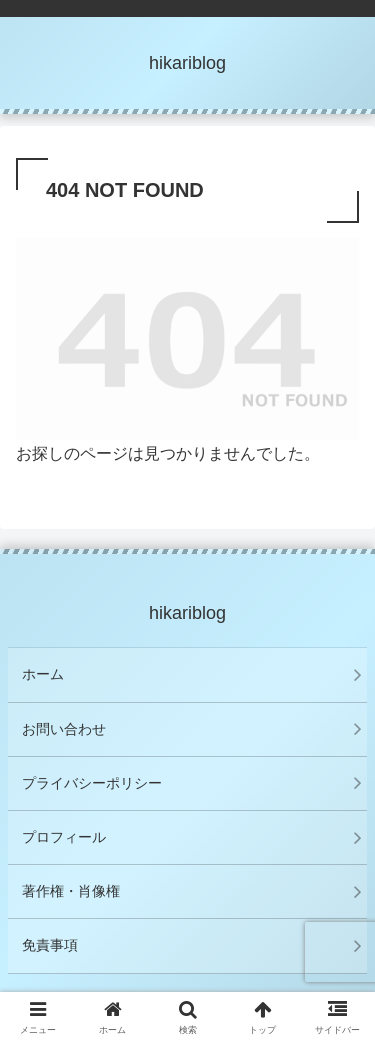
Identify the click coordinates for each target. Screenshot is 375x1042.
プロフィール (64, 837)
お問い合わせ (64, 729)
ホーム (43, 674)
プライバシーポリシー (92, 783)
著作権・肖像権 (71, 891)
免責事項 (50, 945)
